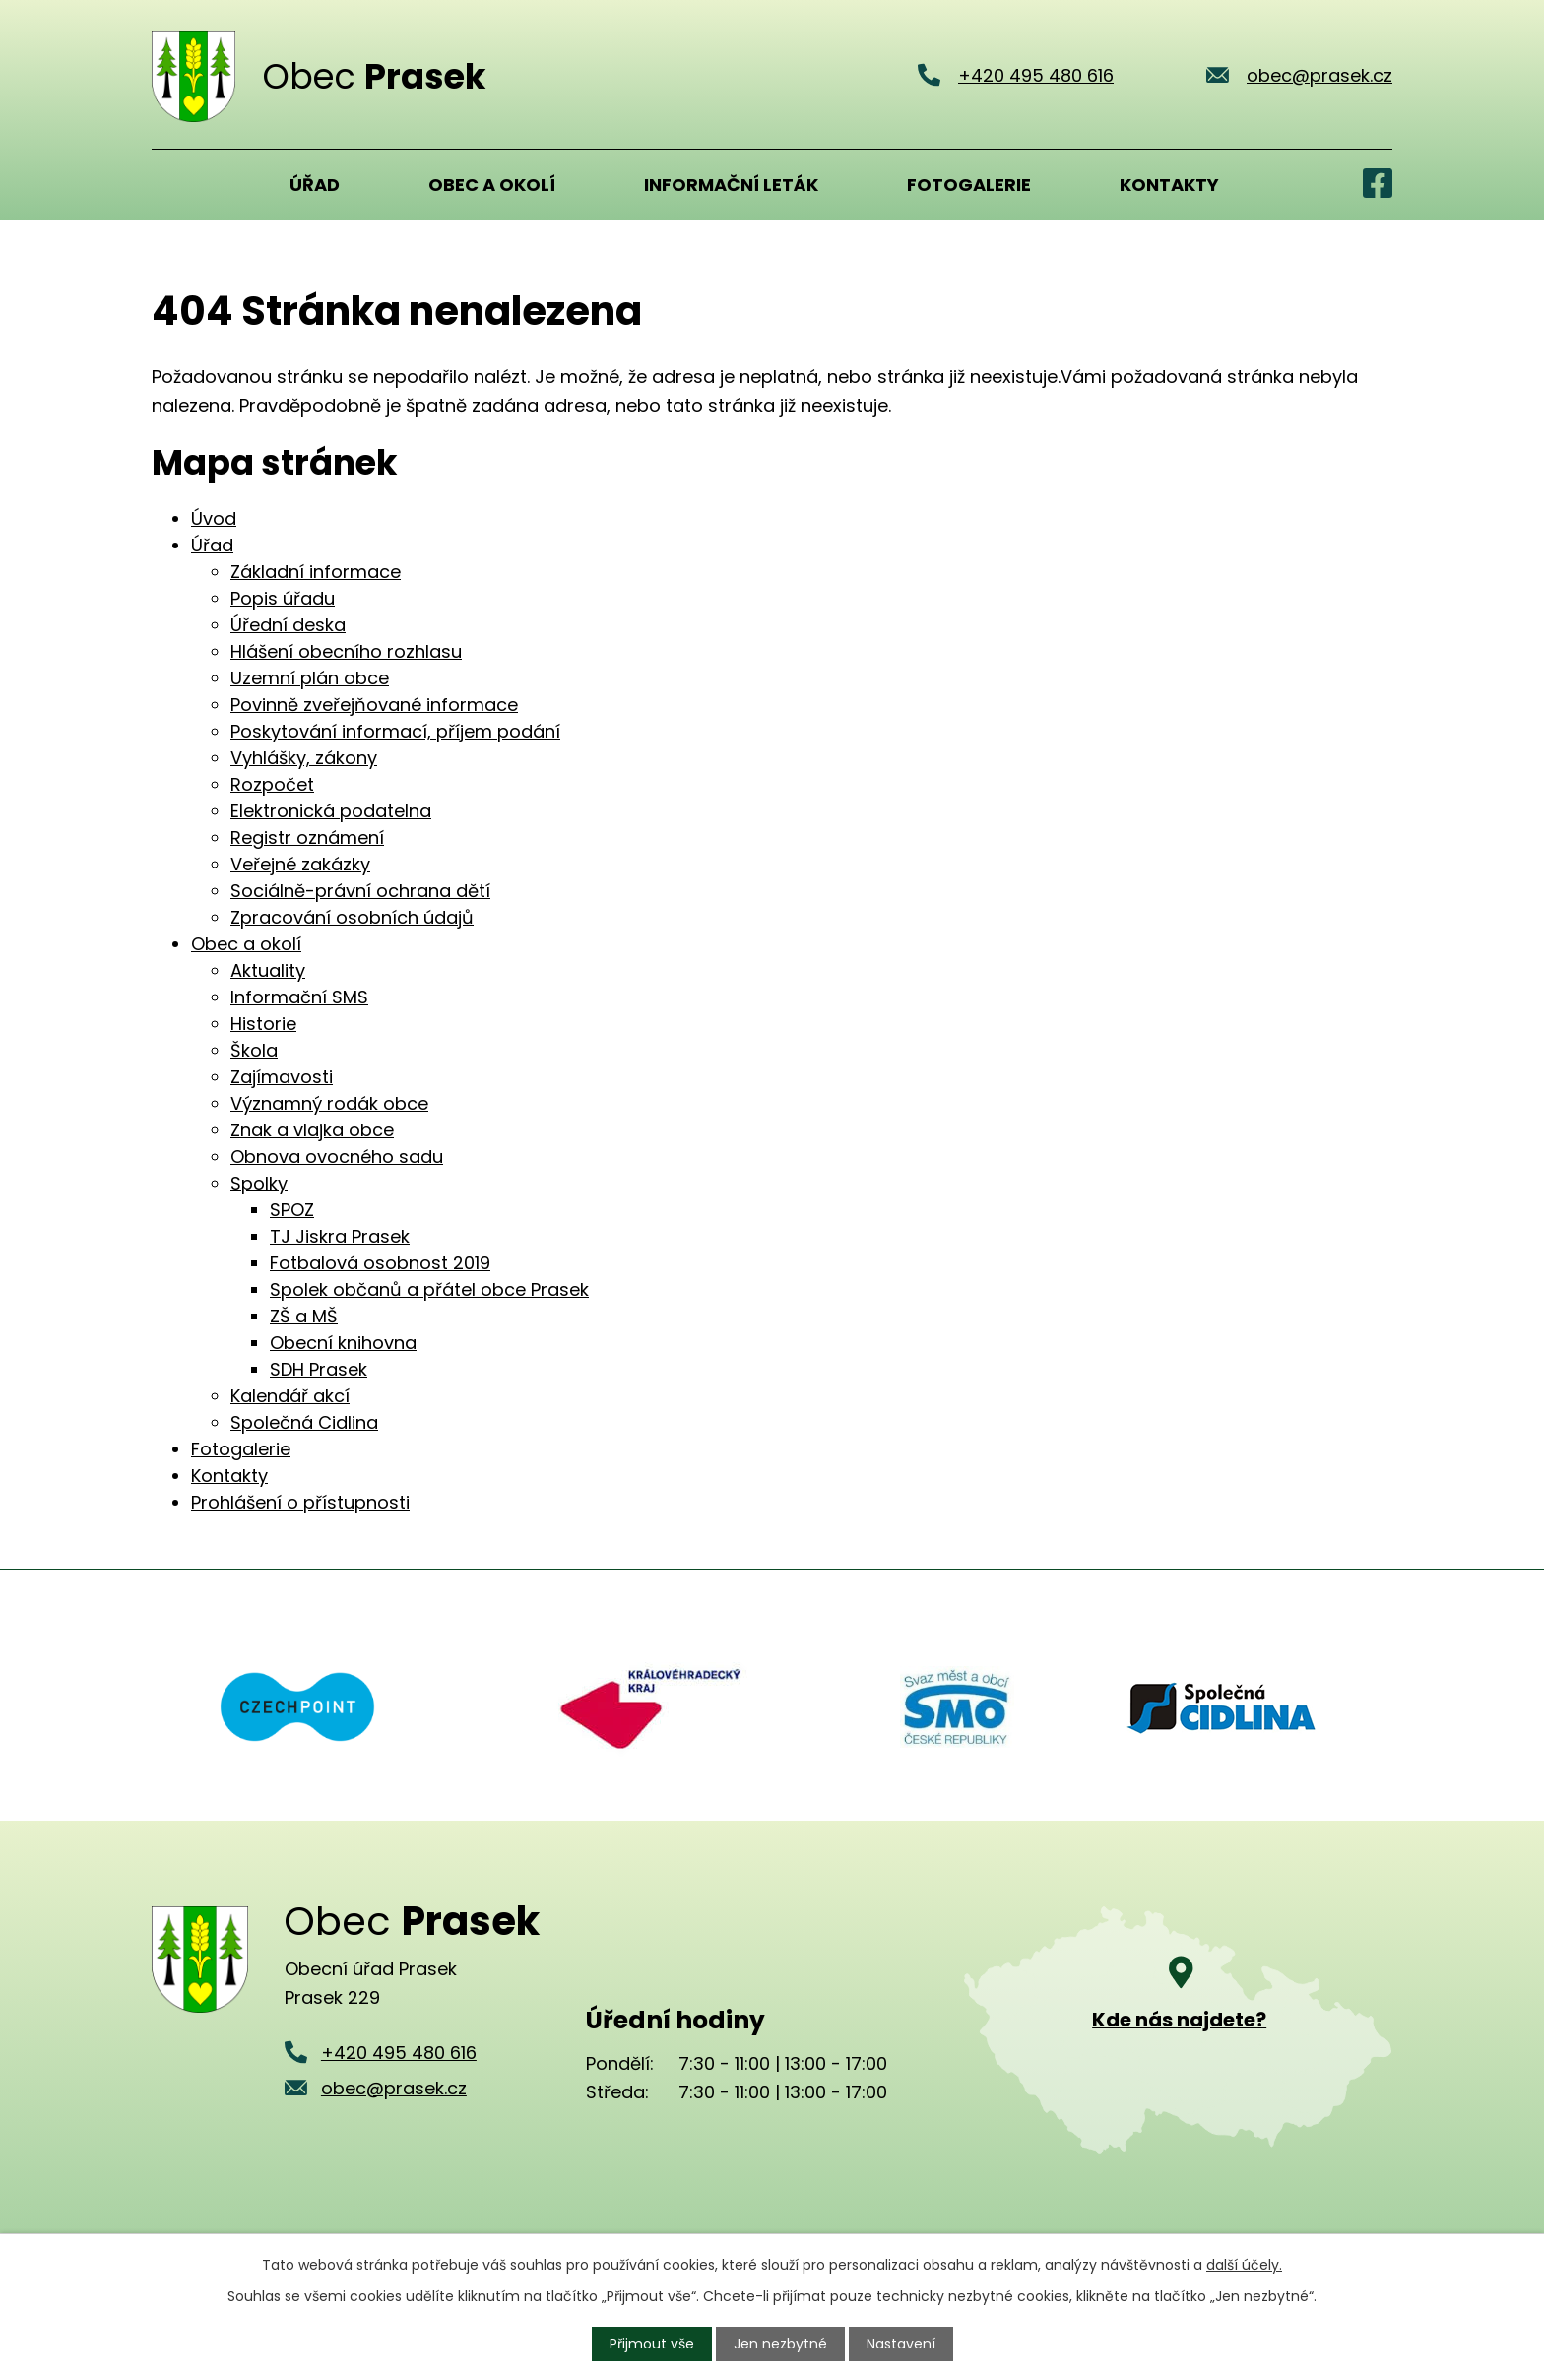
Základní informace (315, 571)
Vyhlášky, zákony (303, 757)
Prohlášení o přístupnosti (300, 1502)
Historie (263, 1023)
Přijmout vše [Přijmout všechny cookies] (652, 2343)
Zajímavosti (281, 1076)
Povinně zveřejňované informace (374, 704)
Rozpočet (272, 784)
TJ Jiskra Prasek (340, 1236)
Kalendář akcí (290, 1395)
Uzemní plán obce (309, 678)
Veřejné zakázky (300, 864)
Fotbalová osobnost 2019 (380, 1263)
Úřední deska (288, 624)
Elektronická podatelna (330, 811)
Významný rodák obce (329, 1103)
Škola (254, 1050)
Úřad (315, 184)
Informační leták (731, 184)
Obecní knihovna (343, 1342)
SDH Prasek (318, 1369)
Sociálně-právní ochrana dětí (360, 890)
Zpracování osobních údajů (352, 917)
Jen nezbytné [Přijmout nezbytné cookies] (780, 2343)
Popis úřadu (282, 598)
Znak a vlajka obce (312, 1130)
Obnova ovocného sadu (336, 1156)
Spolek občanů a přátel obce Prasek (429, 1289)
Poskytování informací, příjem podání (395, 731)
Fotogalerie (969, 184)
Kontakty (1169, 184)
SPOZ (292, 1209)
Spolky (259, 1183)
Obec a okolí (491, 184)
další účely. (1244, 2265)
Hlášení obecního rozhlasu (346, 651)
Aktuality (267, 970)
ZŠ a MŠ (304, 1316)
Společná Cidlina (304, 1422)
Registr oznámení (307, 837)
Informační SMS (299, 997)
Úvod (176, 184)
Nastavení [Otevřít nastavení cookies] (901, 2343)
